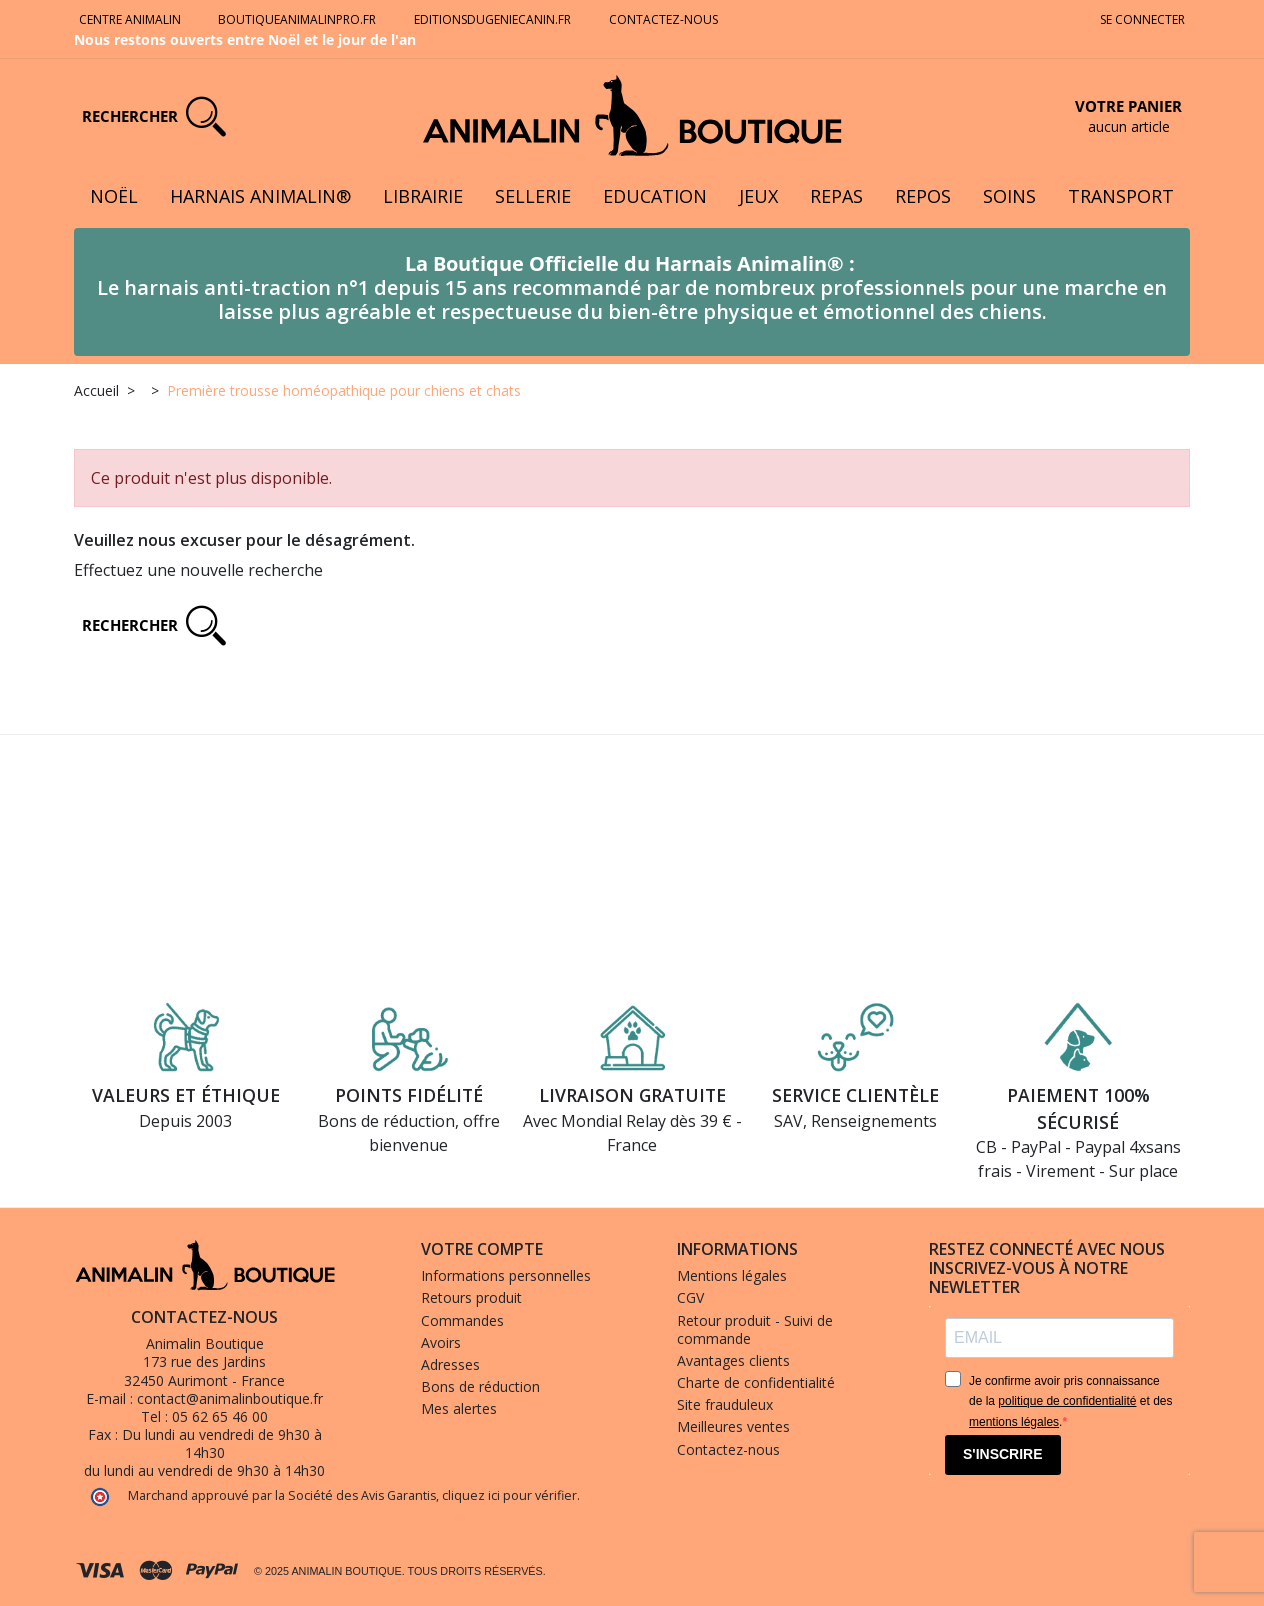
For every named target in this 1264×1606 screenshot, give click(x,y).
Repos (923, 196)
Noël (114, 196)
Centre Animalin (130, 19)
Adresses (450, 1364)
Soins (1009, 196)
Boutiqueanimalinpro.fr (297, 19)
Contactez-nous (665, 19)
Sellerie (533, 196)
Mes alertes (459, 1408)
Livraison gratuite (632, 1095)
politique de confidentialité (1067, 1401)
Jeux (758, 196)
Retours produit (471, 1297)
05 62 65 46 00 (220, 1416)
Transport (1121, 196)
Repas (836, 196)
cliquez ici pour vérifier (509, 1495)
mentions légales (1014, 1422)
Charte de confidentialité (756, 1382)
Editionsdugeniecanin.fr (492, 19)
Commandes (462, 1320)
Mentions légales (732, 1275)
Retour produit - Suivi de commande (755, 1329)
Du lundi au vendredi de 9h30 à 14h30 (222, 1443)
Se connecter (1142, 19)
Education (655, 196)
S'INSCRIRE (1003, 1454)
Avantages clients (733, 1360)
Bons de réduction (480, 1386)
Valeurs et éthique (186, 1095)
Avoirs (441, 1342)
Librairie (423, 196)
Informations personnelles (506, 1275)
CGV (690, 1297)
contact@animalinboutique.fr (230, 1398)
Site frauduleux (725, 1404)
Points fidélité (409, 1095)
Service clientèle (855, 1095)
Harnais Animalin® (260, 196)
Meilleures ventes (733, 1426)
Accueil (96, 390)
